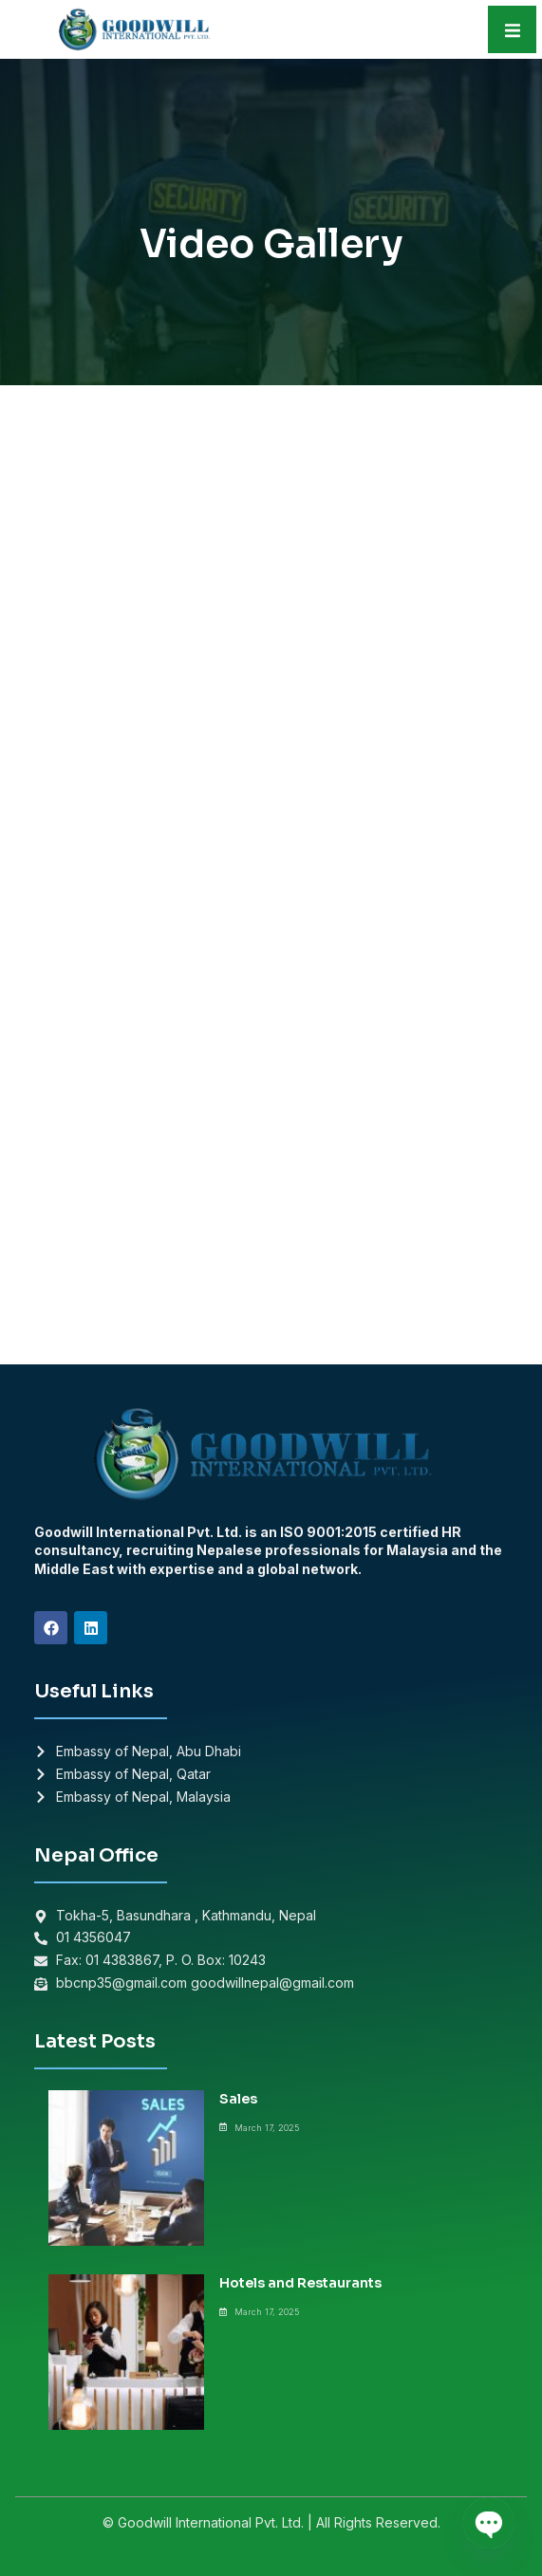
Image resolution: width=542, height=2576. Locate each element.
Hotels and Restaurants (300, 2282)
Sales (238, 2098)
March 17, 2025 (266, 2127)
